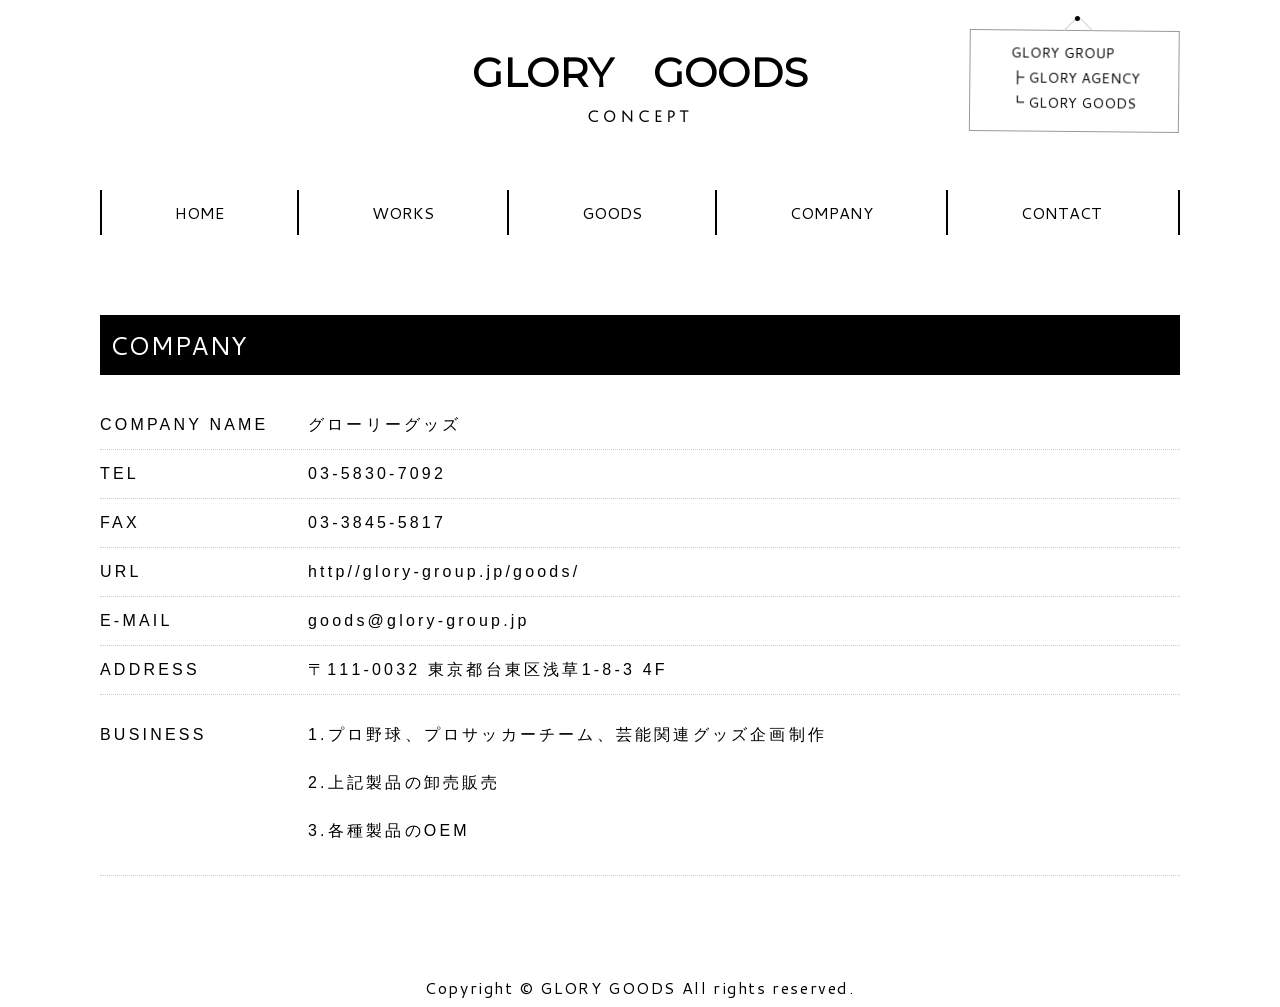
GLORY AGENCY (1084, 78)
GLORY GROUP (1063, 52)
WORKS (403, 212)
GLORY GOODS (640, 72)
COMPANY (831, 212)
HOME (199, 212)
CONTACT (1061, 212)
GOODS (612, 212)
